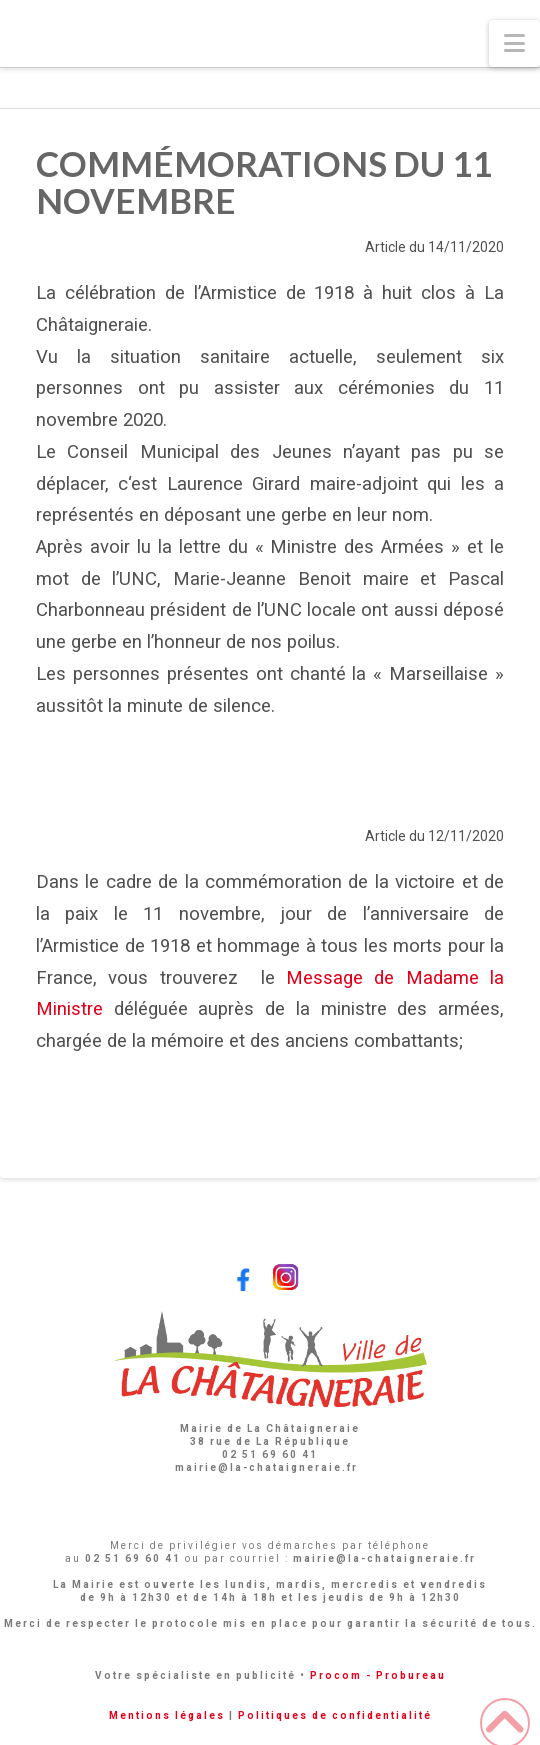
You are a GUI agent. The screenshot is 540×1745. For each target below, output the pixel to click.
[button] (514, 43)
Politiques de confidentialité (335, 1715)
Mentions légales (167, 1715)
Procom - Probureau (378, 1675)
